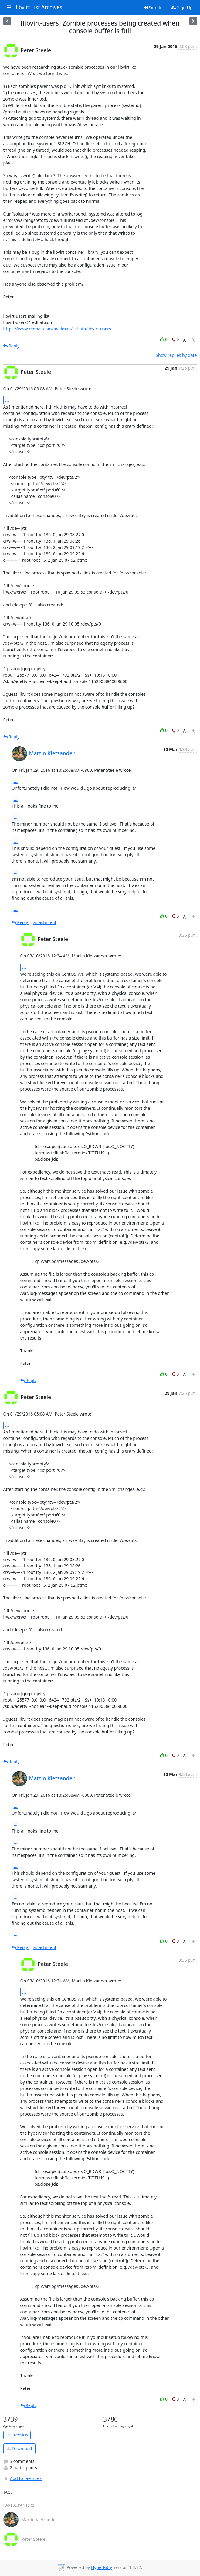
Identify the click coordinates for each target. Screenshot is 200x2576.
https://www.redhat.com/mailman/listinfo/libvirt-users (57, 329)
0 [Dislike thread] (175, 339)
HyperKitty (101, 2567)
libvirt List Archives (39, 7)
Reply (11, 346)
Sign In (153, 7)
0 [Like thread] (164, 339)
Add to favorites (22, 2478)
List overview (17, 2434)
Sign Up (182, 7)
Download (19, 2448)
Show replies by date (176, 355)
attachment (44, 922)
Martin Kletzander (52, 753)
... (7, 399)
